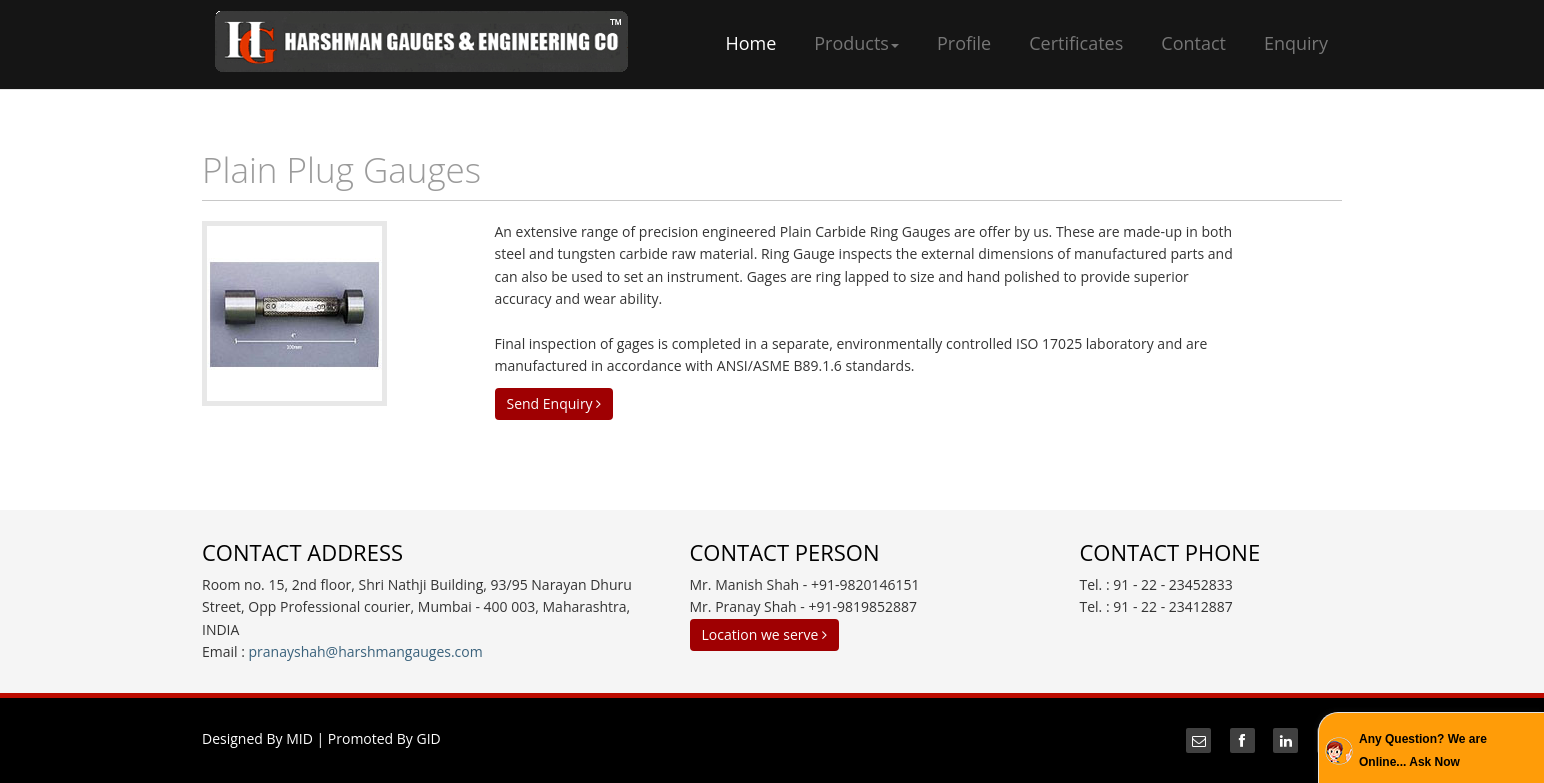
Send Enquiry (554, 403)
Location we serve (764, 634)
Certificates (1076, 43)
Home (750, 43)
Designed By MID (257, 738)
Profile (964, 43)
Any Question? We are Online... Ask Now (1423, 750)
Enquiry (1296, 43)
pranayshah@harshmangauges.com (366, 651)
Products (856, 43)
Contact (1193, 43)
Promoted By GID (384, 738)
